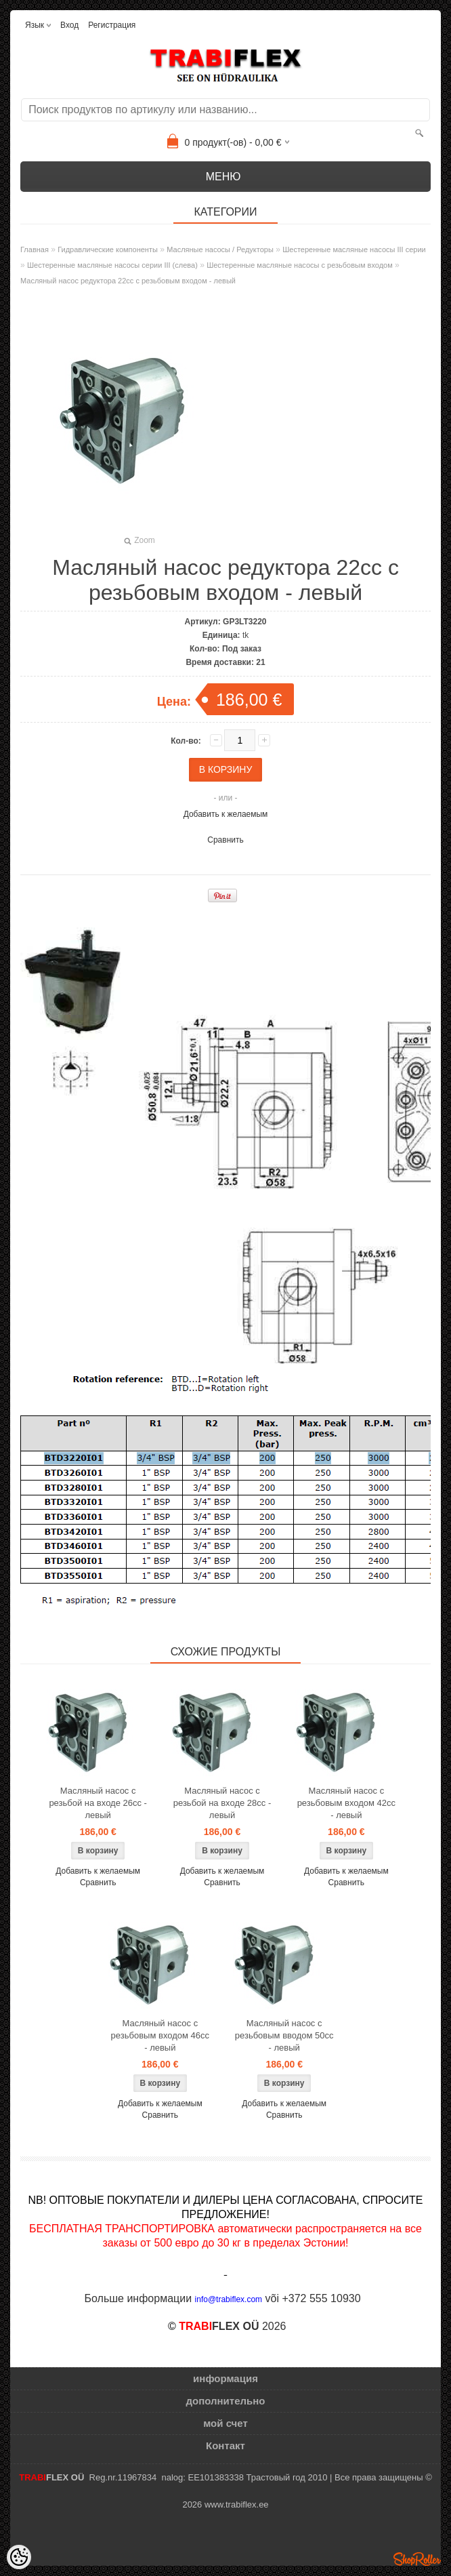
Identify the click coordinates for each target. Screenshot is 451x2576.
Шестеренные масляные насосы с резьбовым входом (300, 265)
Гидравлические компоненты (108, 249)
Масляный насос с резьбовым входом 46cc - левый (160, 2035)
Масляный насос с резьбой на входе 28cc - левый (222, 1803)
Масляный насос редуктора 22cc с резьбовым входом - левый (128, 281)
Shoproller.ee (417, 2559)
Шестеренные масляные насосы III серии (354, 249)
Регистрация (111, 25)
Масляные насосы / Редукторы (220, 249)
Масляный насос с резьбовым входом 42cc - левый (346, 1803)
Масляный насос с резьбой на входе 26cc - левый (98, 1803)
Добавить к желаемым (226, 814)
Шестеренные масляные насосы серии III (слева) (112, 265)
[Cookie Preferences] (19, 2557)
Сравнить (225, 840)
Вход (69, 25)
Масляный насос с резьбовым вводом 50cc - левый (284, 2035)
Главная (34, 249)
